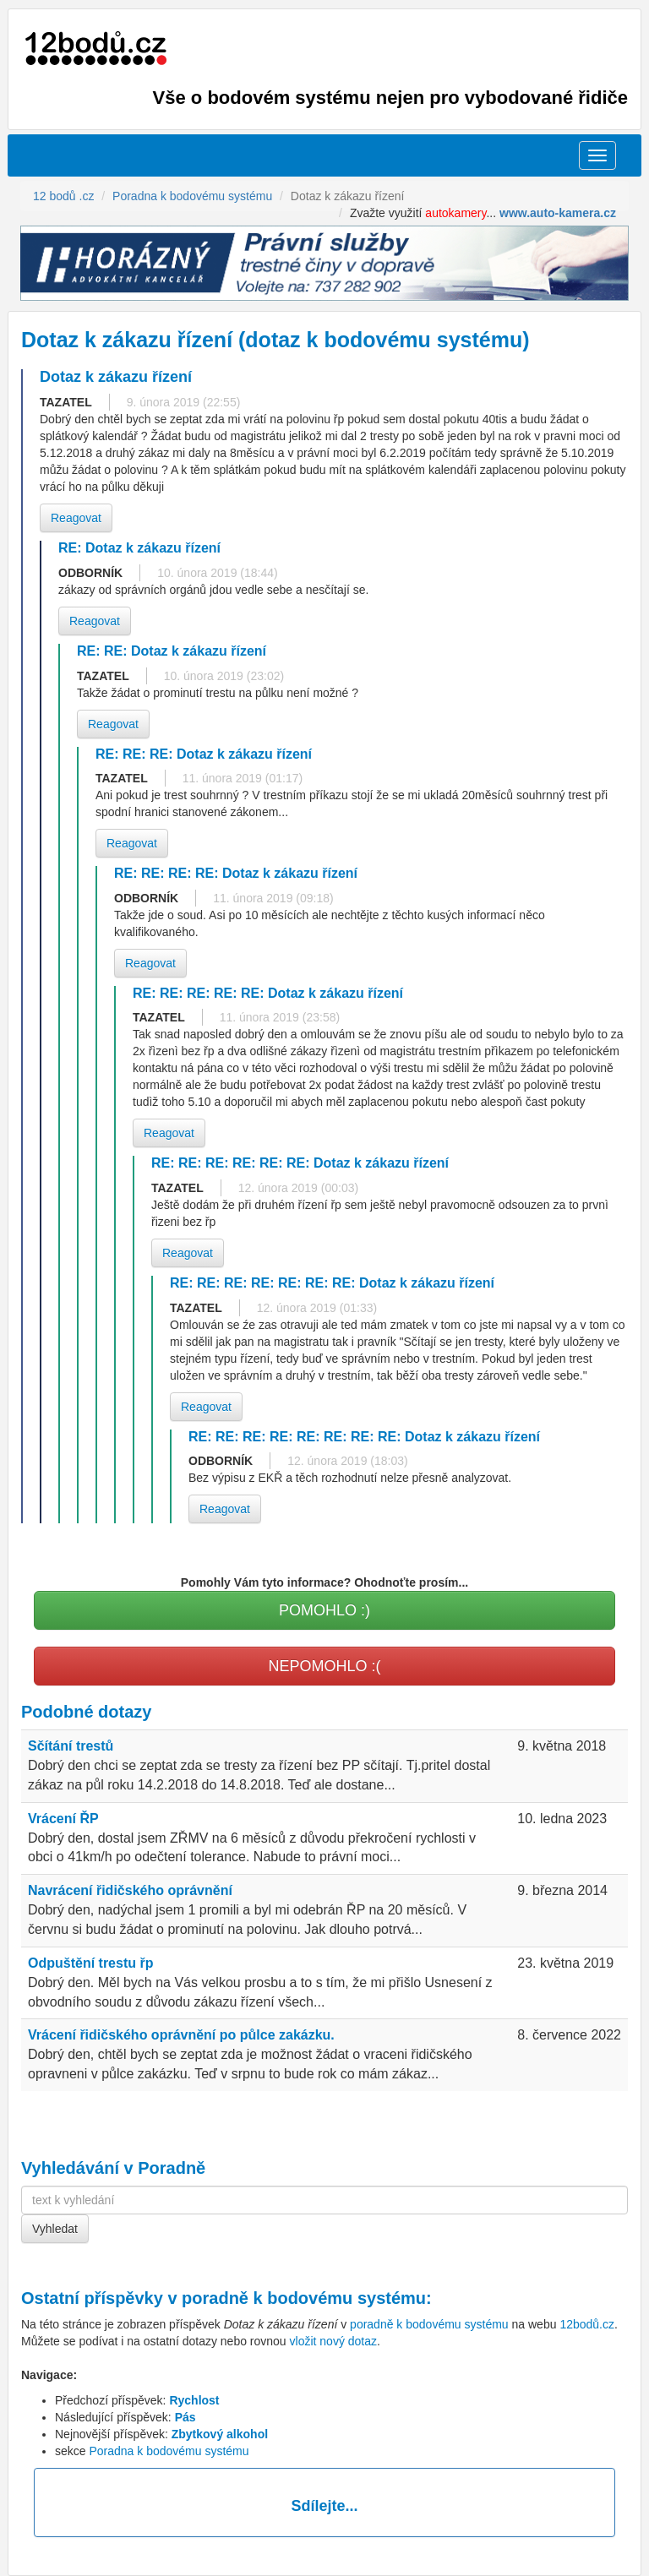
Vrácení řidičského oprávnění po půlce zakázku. (181, 2035)
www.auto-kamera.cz (557, 213)
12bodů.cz (586, 2324)
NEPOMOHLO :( (324, 1666)
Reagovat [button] (76, 518)
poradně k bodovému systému (304, 2298)
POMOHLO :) (324, 1610)
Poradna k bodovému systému (168, 2451)
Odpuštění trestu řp (90, 1963)
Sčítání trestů (70, 1746)
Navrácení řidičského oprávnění (130, 1890)
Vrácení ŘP (63, 1818)
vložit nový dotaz (334, 2341)
